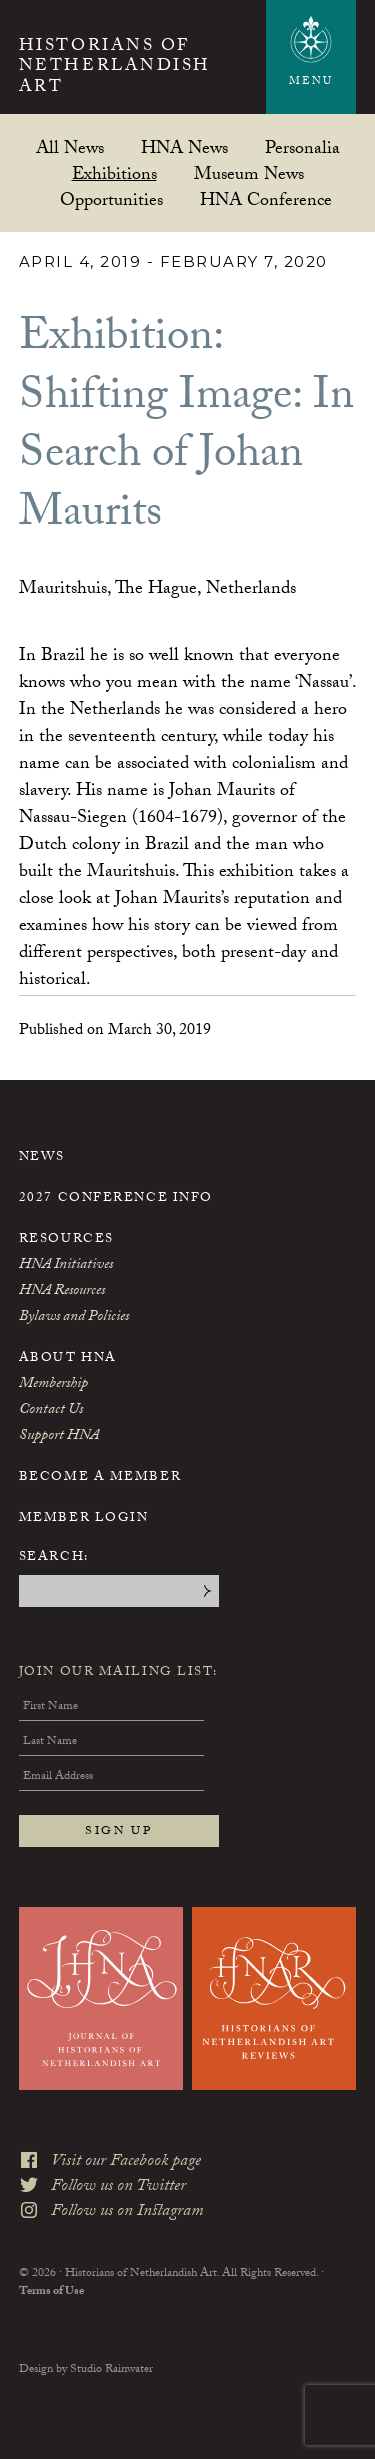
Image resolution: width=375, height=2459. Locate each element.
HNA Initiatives (66, 1266)
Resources (66, 1240)
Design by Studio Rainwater (86, 2370)
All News (70, 147)
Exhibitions (114, 173)
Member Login (84, 1519)
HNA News (184, 147)
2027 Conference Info (116, 1199)
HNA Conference (266, 199)
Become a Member (100, 1478)
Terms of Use (51, 2292)
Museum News (249, 173)
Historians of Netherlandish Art (115, 68)
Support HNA (59, 1437)
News (42, 1158)
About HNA (68, 1359)
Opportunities (111, 199)
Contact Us (51, 1411)
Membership (53, 1385)
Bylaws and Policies (74, 1318)
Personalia (302, 147)
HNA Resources (62, 1292)
